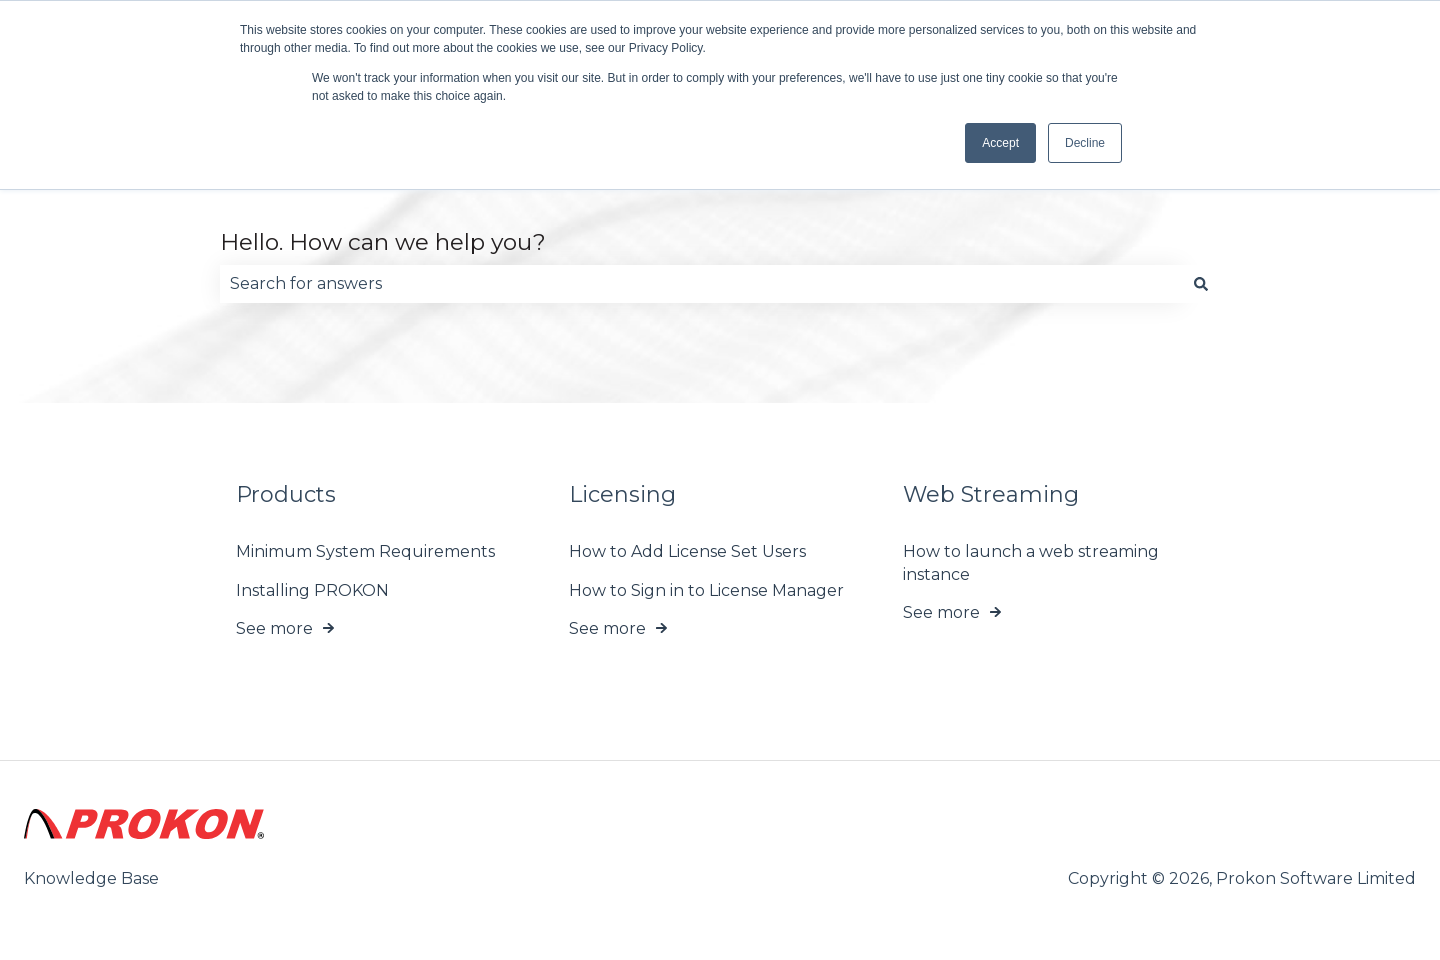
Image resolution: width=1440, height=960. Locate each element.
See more (274, 628)
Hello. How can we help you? (383, 242)
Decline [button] (1085, 143)
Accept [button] (1000, 143)
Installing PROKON (312, 590)
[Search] (1201, 284)
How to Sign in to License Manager (706, 590)
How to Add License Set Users (687, 552)
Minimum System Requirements (365, 552)
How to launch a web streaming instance (1031, 563)
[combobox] (701, 284)
